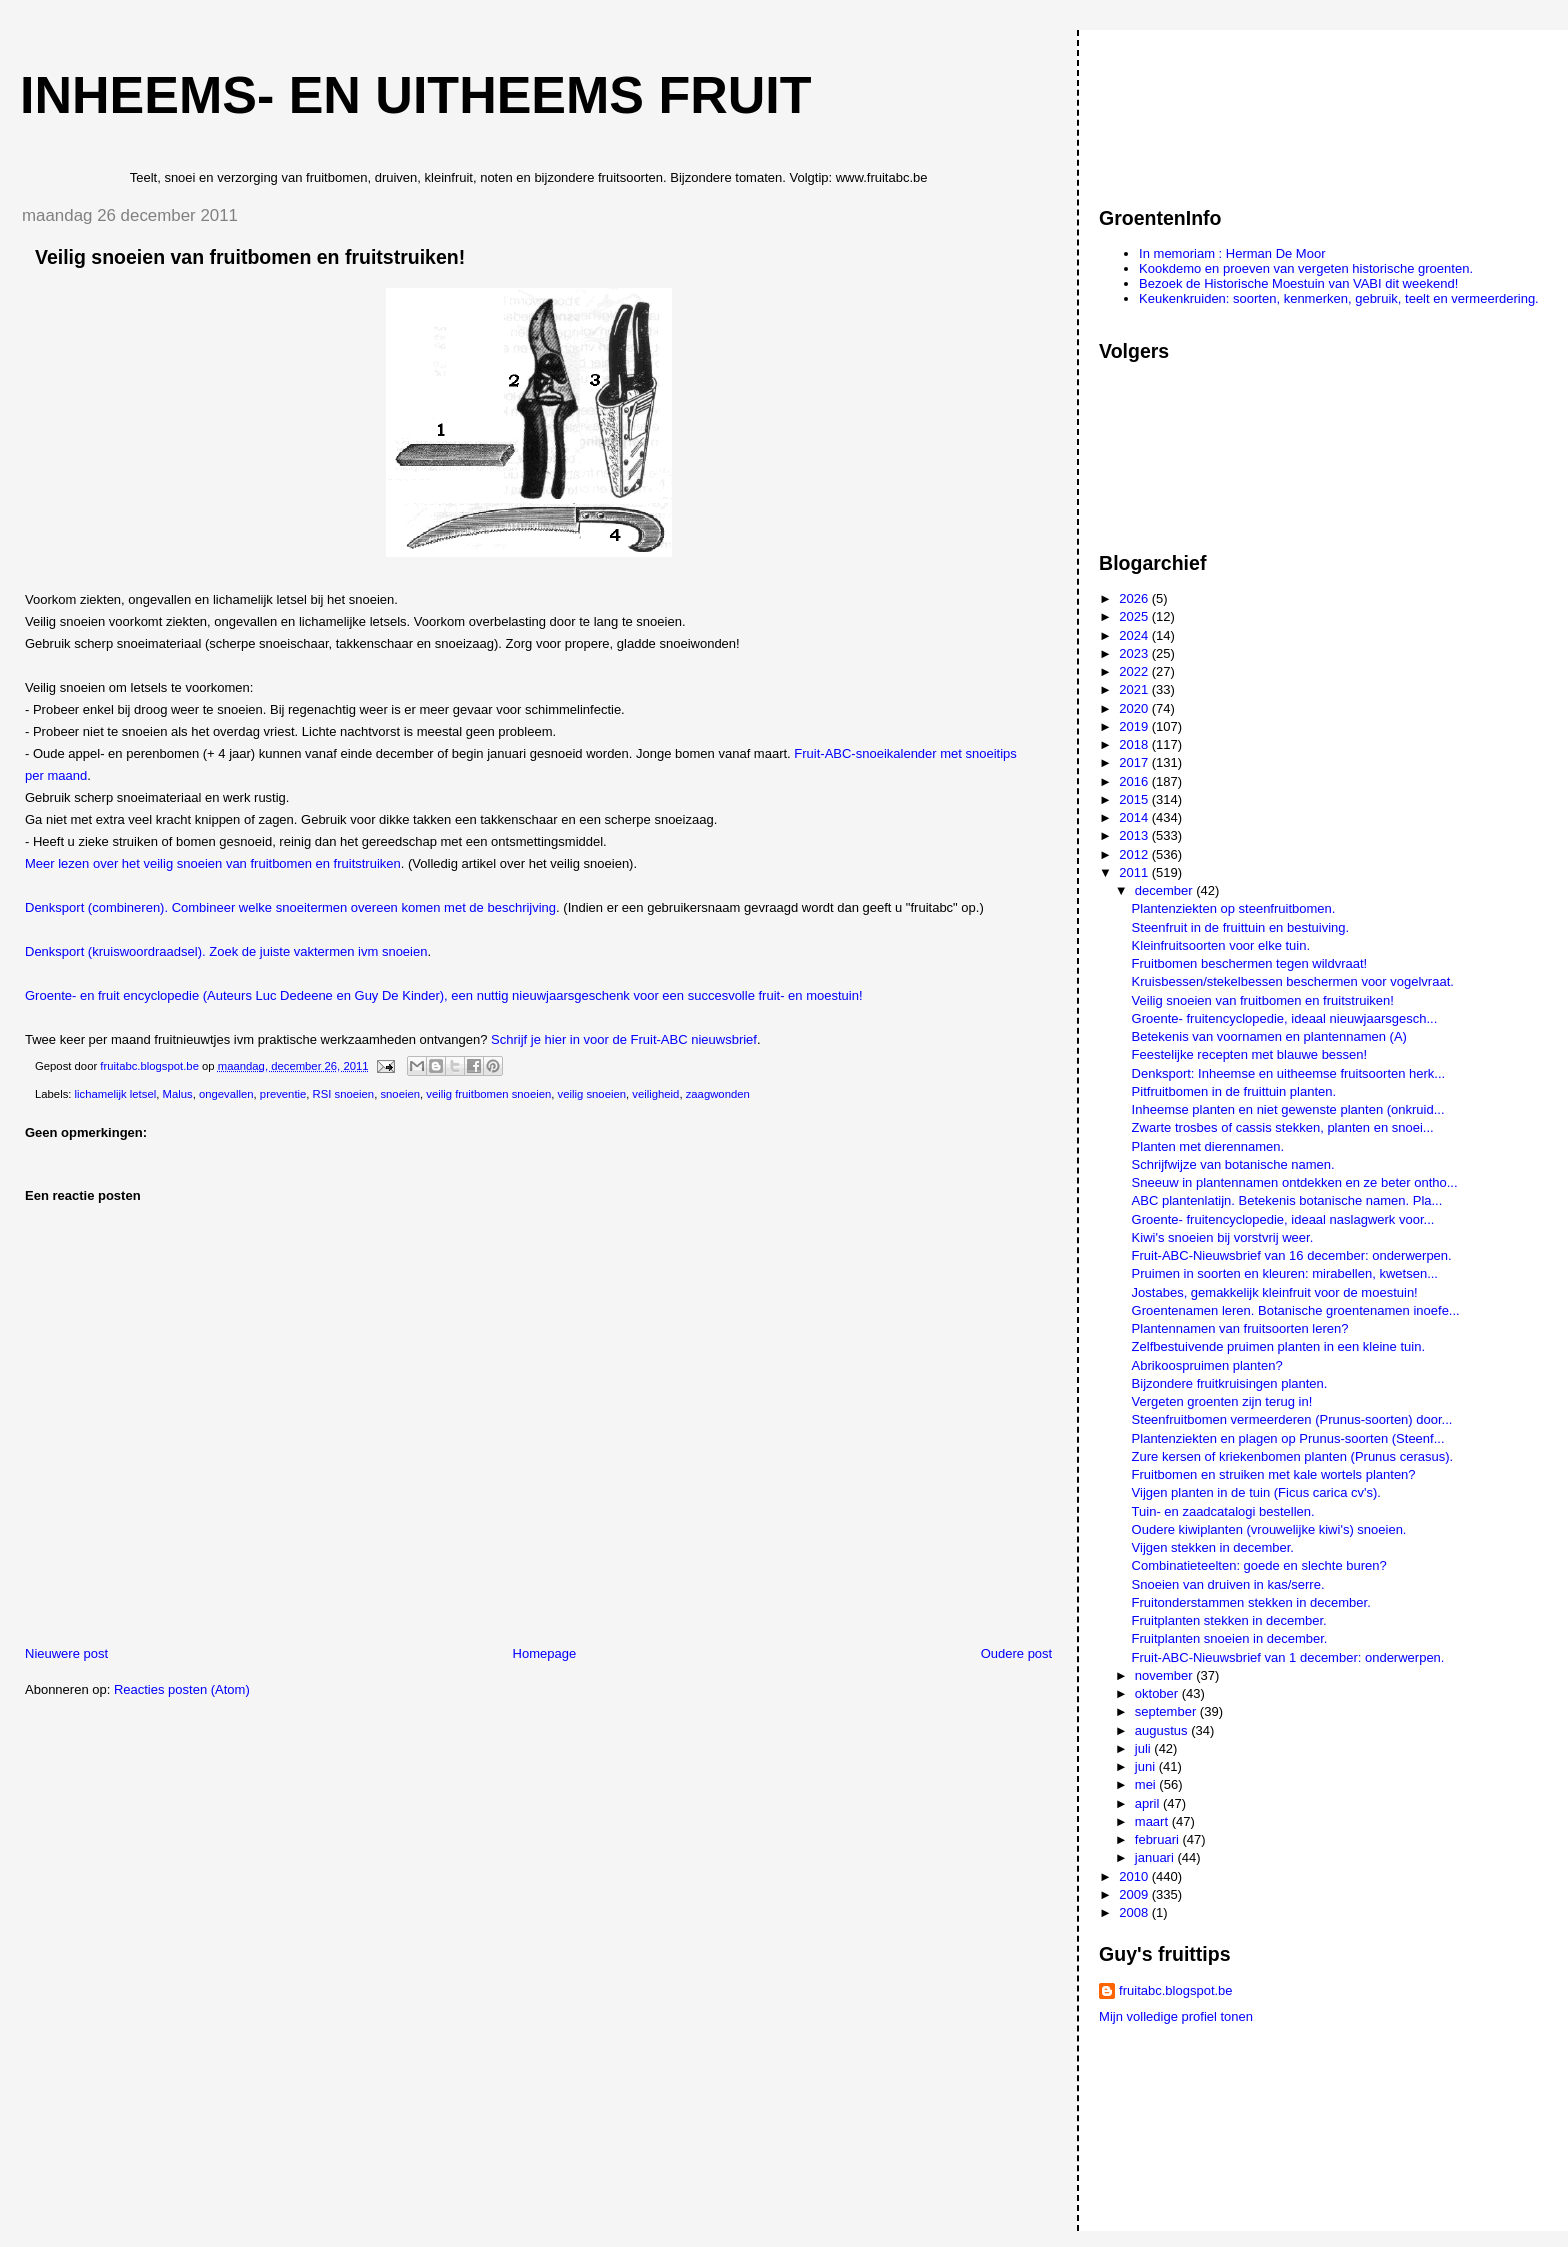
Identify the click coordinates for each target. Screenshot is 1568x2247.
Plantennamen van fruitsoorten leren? (1240, 1328)
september (1167, 1711)
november (1165, 1675)
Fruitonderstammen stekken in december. (1251, 1602)
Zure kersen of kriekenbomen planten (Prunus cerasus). (1293, 1456)
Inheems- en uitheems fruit (416, 95)
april (1149, 1803)
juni (1147, 1766)
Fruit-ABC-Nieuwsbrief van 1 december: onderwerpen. (1288, 1657)
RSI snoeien (344, 1094)
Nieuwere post (66, 1653)
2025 (1135, 616)
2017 (1135, 762)
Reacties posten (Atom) (182, 1689)
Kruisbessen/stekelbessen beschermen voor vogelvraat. (1293, 981)
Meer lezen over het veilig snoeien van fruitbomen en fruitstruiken (213, 863)
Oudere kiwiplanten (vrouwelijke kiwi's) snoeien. (1269, 1529)
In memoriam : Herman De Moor (1232, 253)
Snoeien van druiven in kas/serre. (1228, 1584)
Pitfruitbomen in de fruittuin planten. (1234, 1091)
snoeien (400, 1094)
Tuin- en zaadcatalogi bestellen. (1223, 1511)
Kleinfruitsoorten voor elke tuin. (1221, 945)
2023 (1135, 653)
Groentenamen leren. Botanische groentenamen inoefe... (1296, 1310)
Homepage (545, 1653)
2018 (1135, 744)
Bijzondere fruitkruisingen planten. (1230, 1383)
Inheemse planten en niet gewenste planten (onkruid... (1288, 1109)
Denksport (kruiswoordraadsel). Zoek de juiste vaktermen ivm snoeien (226, 951)
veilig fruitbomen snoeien (488, 1094)
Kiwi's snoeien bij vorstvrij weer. (1223, 1237)
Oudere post (1017, 1653)
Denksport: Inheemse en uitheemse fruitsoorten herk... (1289, 1073)
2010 (1135, 1876)
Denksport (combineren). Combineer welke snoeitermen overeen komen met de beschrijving (290, 907)
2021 (1135, 689)
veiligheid (655, 1094)
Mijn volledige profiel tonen (1176, 2016)
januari (1156, 1857)
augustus (1163, 1730)
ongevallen (226, 1094)
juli (1145, 1748)
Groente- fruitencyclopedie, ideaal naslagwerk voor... (1283, 1219)
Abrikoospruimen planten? (1207, 1365)
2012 (1135, 854)
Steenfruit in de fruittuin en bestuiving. (1241, 927)
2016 (1135, 781)
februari (1159, 1839)
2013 (1135, 835)
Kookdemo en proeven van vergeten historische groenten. (1306, 268)
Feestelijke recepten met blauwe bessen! (1250, 1054)
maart (1153, 1821)
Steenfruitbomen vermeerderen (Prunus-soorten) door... (1292, 1419)
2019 (1135, 726)
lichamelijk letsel (116, 1094)
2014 (1135, 817)
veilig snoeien (592, 1094)
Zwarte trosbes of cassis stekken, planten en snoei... (1283, 1127)
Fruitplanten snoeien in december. (1230, 1638)
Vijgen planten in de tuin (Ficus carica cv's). (1256, 1492)
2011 (1135, 872)
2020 (1135, 708)
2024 (1135, 635)
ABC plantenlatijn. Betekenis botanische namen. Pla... (1287, 1200)
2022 (1135, 671)
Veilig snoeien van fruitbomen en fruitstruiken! (1263, 1000)
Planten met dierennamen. (1208, 1146)
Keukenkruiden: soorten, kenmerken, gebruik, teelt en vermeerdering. (1339, 298)
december (1165, 890)
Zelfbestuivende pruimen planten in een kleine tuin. (1278, 1346)
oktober (1158, 1693)
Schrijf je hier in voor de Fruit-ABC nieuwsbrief (624, 1039)
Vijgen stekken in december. (1213, 1547)
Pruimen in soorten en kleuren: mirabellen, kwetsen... (1285, 1273)
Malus (177, 1094)
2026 (1135, 598)
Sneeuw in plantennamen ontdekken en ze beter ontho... (1295, 1182)
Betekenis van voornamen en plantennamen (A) (1269, 1036)
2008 (1135, 1912)
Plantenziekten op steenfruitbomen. (1234, 908)
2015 (1135, 799)
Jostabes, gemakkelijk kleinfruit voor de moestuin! (1275, 1292)
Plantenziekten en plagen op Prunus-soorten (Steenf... (1288, 1438)
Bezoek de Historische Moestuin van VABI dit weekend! (1298, 283)
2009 (1135, 1894)
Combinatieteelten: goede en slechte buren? (1259, 1565)
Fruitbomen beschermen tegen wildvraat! (1250, 963)
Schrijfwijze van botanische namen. (1233, 1164)
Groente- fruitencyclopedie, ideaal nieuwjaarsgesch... (1285, 1018)
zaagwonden (718, 1094)
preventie (283, 1094)
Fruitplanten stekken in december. (1229, 1620)
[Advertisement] (1189, 109)
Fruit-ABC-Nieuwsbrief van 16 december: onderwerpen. (1292, 1255)
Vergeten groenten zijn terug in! (1222, 1401)
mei (1147, 1784)
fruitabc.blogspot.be (1175, 1990)
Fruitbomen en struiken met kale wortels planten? (1274, 1474)
